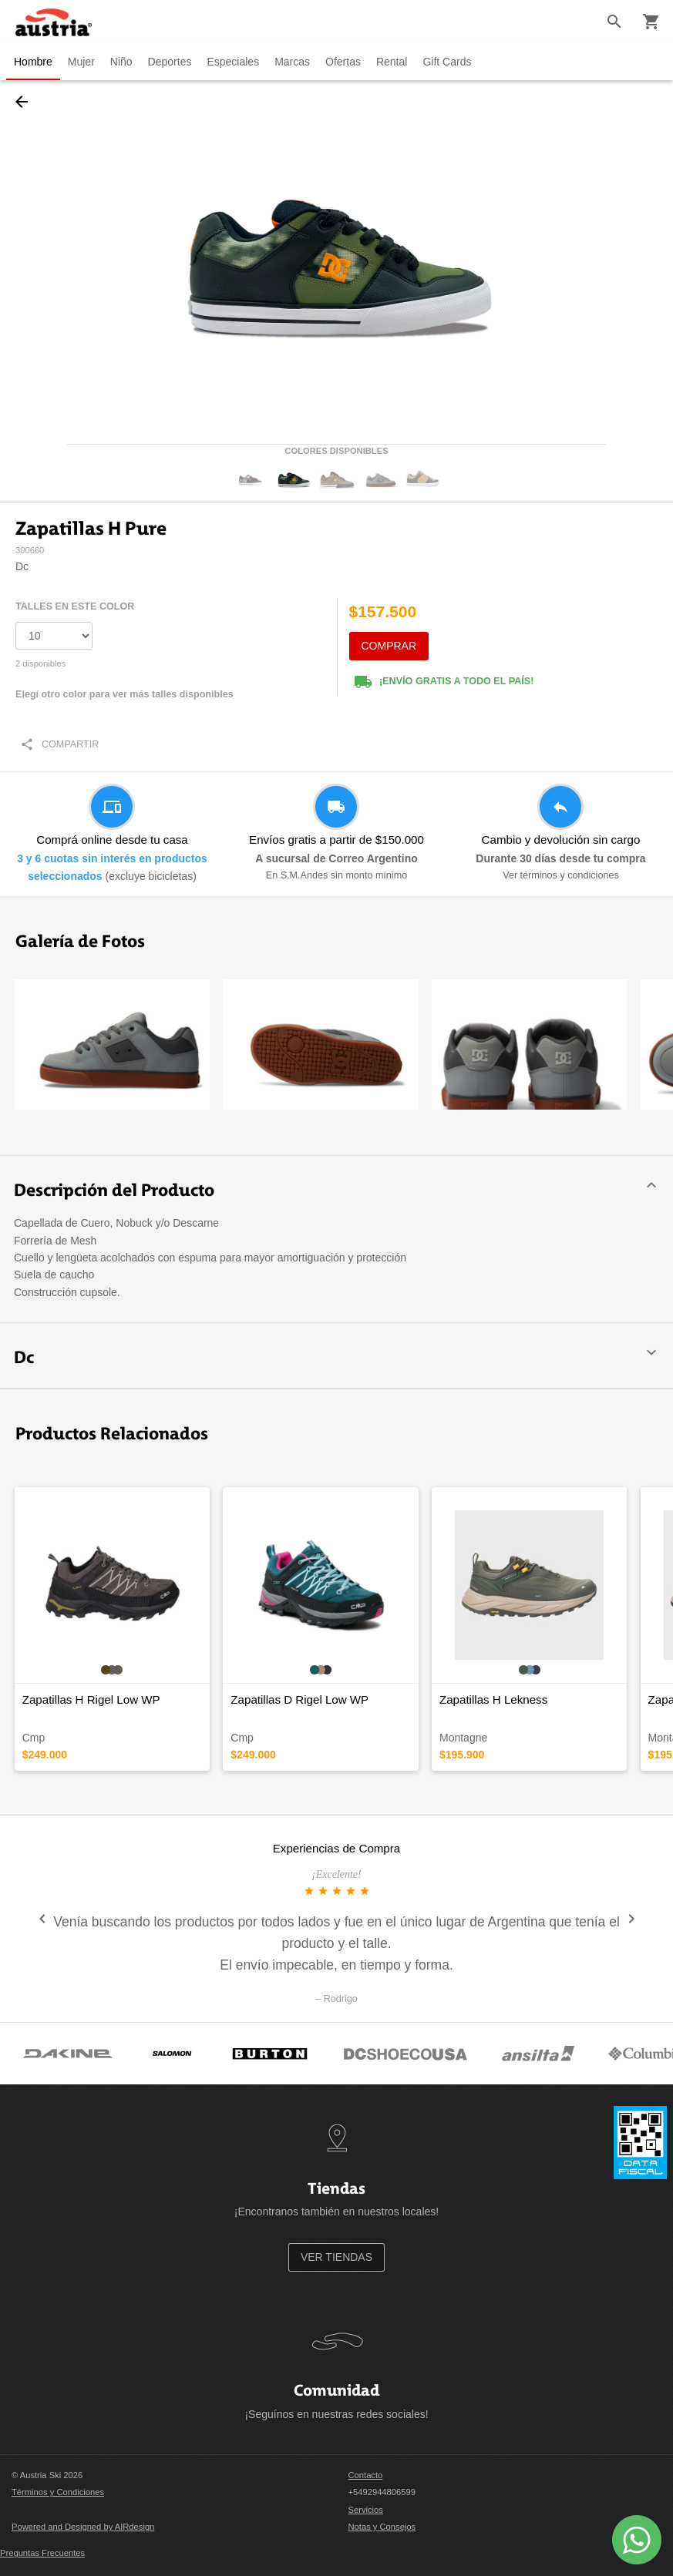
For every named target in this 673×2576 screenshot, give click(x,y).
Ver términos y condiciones (561, 875)
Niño (121, 61)
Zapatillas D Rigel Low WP (299, 1699)
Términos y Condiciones (58, 2492)
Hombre (33, 61)
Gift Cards (446, 61)
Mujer (81, 61)
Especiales (233, 61)
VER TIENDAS (336, 2257)
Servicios (365, 2509)
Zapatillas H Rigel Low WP (91, 1699)
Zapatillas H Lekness (493, 1699)
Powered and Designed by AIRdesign (83, 2526)
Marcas (292, 61)
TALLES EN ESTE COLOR (74, 606)
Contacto (365, 2475)
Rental (391, 61)
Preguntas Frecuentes (42, 2553)
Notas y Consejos (382, 2526)
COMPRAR (389, 646)
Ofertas (343, 61)
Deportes (170, 61)
